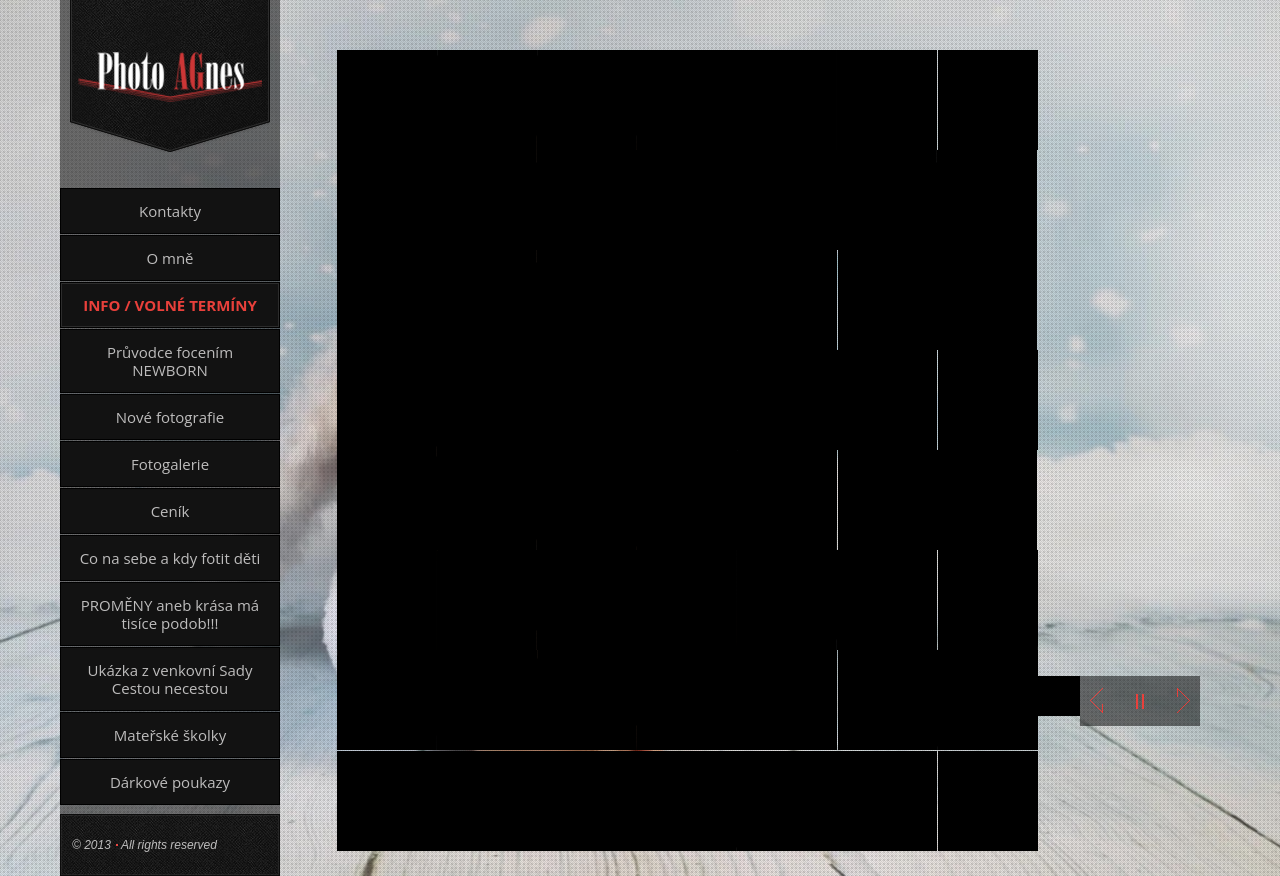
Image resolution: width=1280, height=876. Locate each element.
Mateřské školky (170, 735)
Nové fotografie (170, 417)
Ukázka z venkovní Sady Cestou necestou (170, 679)
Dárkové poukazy (170, 782)
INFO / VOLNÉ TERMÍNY (170, 305)
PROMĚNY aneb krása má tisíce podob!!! (170, 614)
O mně (169, 258)
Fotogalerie (170, 464)
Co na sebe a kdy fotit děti (170, 558)
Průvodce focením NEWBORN (170, 361)
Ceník (170, 511)
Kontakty (170, 211)
